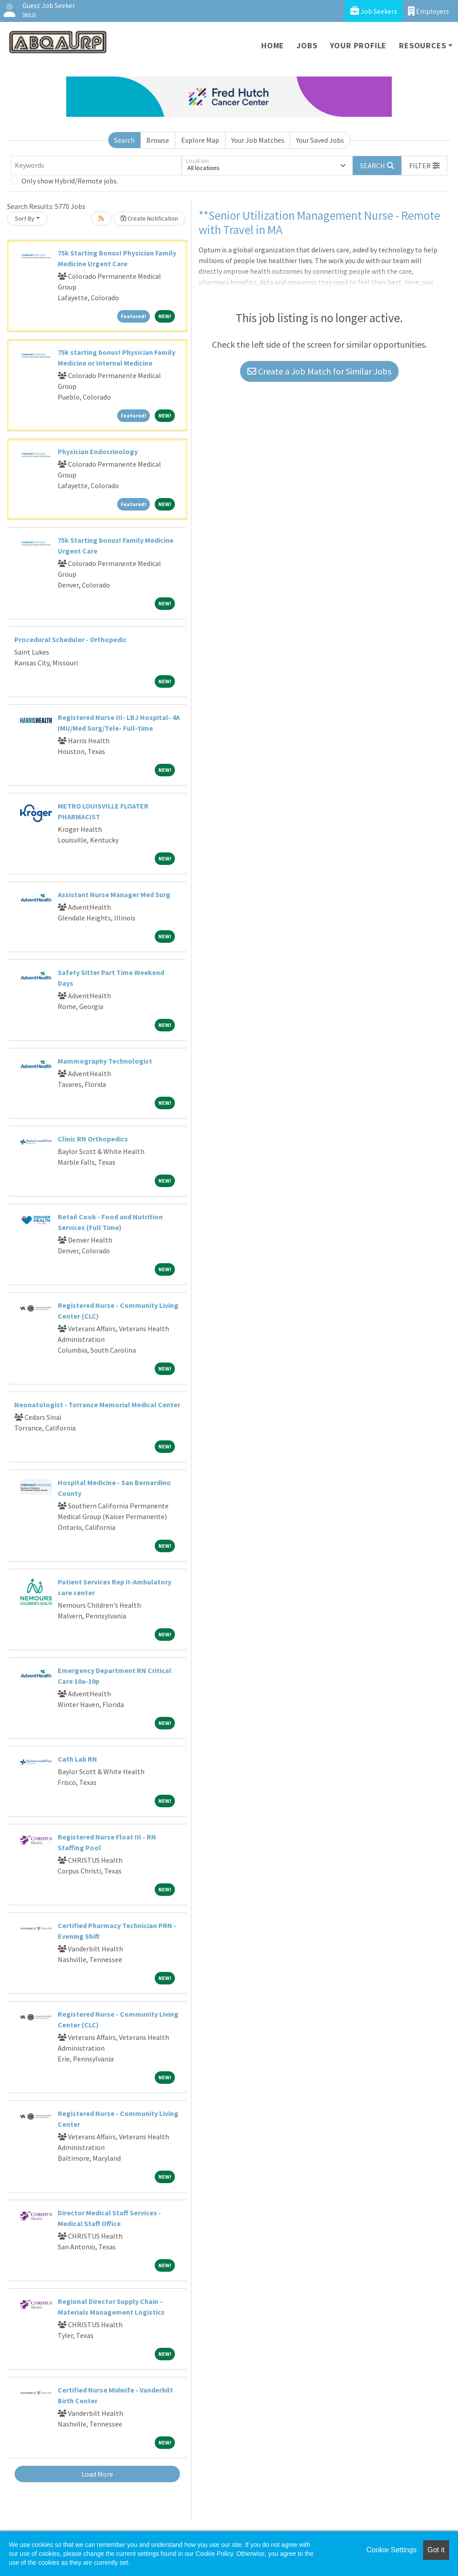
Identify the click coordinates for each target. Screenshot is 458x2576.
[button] (424, 165)
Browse (157, 140)
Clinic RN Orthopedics (93, 1138)
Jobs (307, 45)
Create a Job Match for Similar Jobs (319, 371)
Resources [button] (422, 45)
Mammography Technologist (105, 1060)
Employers (428, 11)
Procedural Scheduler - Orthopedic (70, 639)
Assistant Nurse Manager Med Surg (114, 894)
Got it (436, 2550)
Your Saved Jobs (320, 140)
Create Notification (149, 218)
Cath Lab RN (77, 1758)
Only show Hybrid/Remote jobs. (69, 180)
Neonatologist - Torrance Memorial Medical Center (97, 1404)
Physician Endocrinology (98, 451)
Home (272, 45)
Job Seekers (373, 11)
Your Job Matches (257, 140)
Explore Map (200, 140)
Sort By (24, 218)
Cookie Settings (391, 2550)
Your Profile (358, 45)
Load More (97, 2474)
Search (124, 140)
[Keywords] (96, 165)
